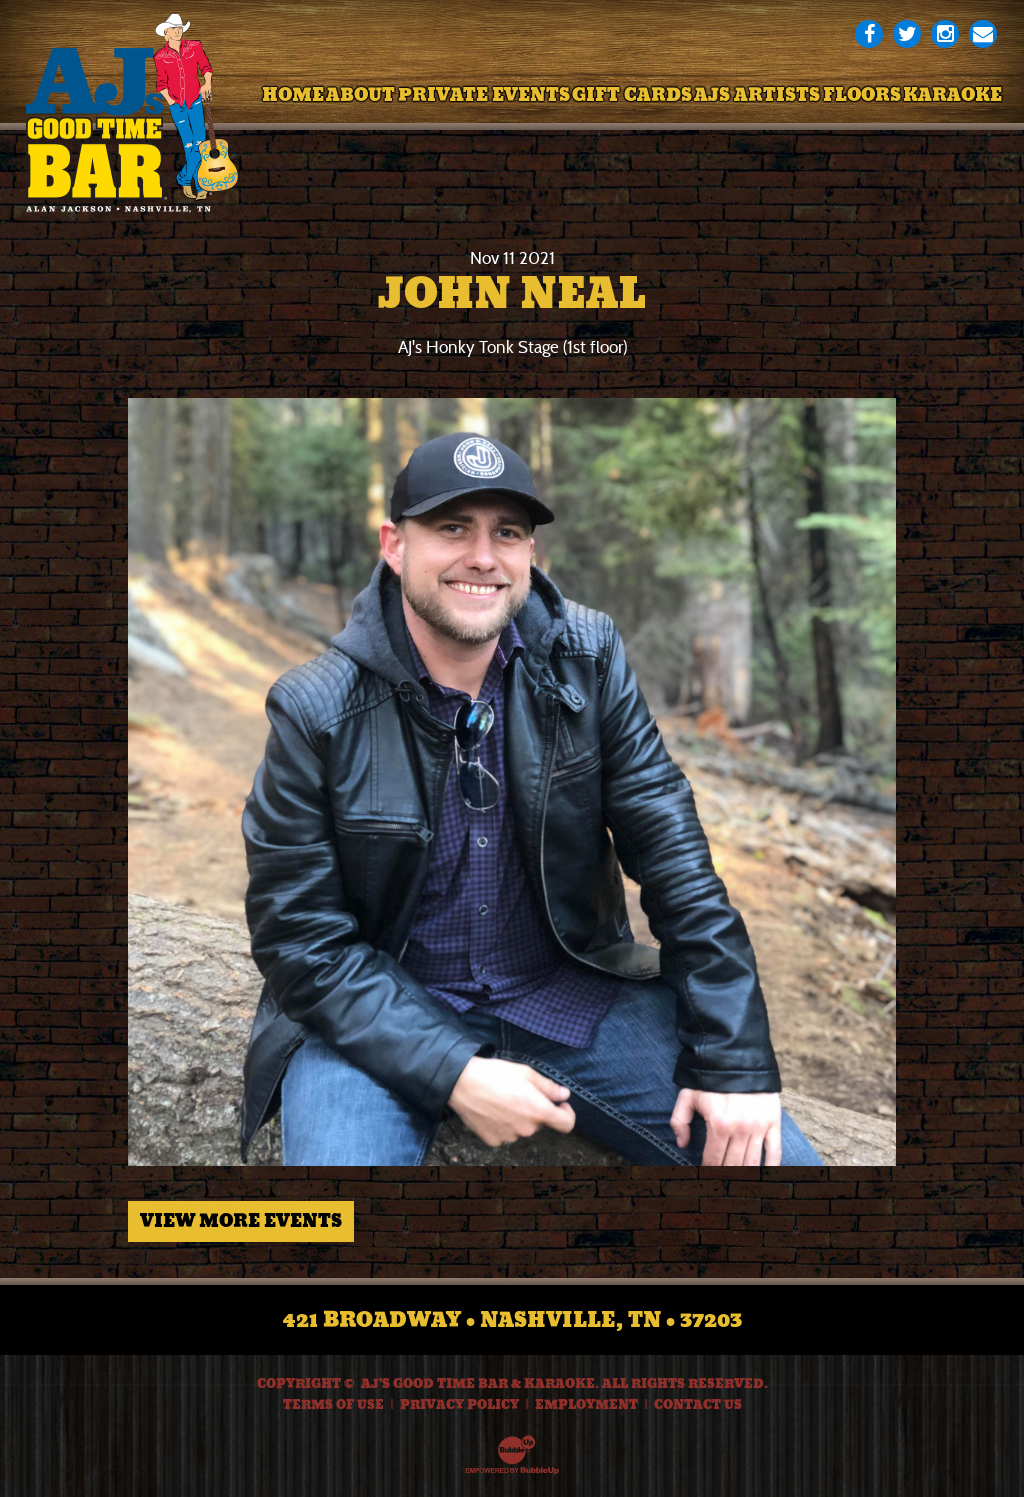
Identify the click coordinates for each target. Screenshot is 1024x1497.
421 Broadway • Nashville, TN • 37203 (512, 1320)
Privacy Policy (459, 1405)
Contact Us (698, 1405)
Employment (586, 1405)
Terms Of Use (333, 1405)
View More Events (241, 1221)
